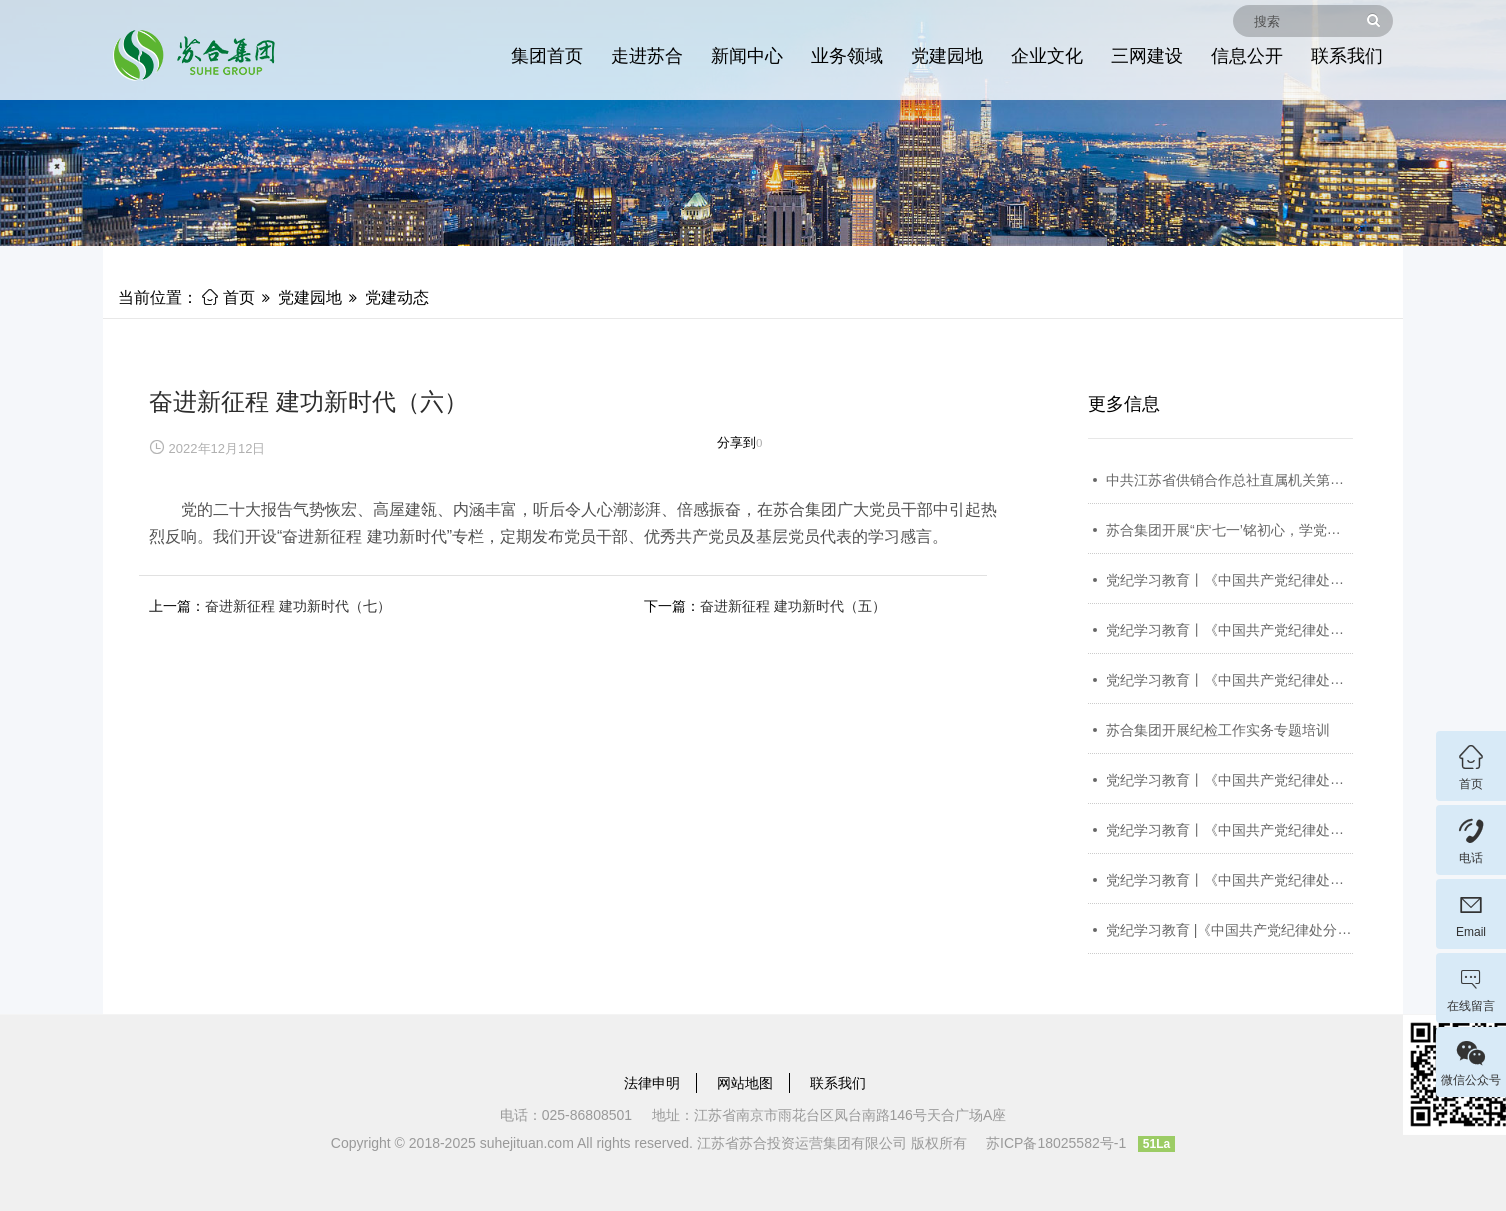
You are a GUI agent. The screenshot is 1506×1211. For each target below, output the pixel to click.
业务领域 (847, 56)
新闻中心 (747, 56)
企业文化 (1047, 56)
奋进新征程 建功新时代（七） (298, 606)
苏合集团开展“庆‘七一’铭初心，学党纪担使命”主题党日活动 (1289, 530)
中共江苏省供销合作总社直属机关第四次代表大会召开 (1274, 480)
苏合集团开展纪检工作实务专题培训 (1218, 730)
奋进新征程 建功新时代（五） (793, 606)
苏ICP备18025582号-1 (1056, 1143)
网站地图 (745, 1083)
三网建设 (1147, 56)
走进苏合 (647, 56)
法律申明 (652, 1083)
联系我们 (1347, 56)
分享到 (736, 442)
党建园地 (947, 56)
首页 (228, 297)
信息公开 (1247, 56)
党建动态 (397, 297)
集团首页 (547, 56)
